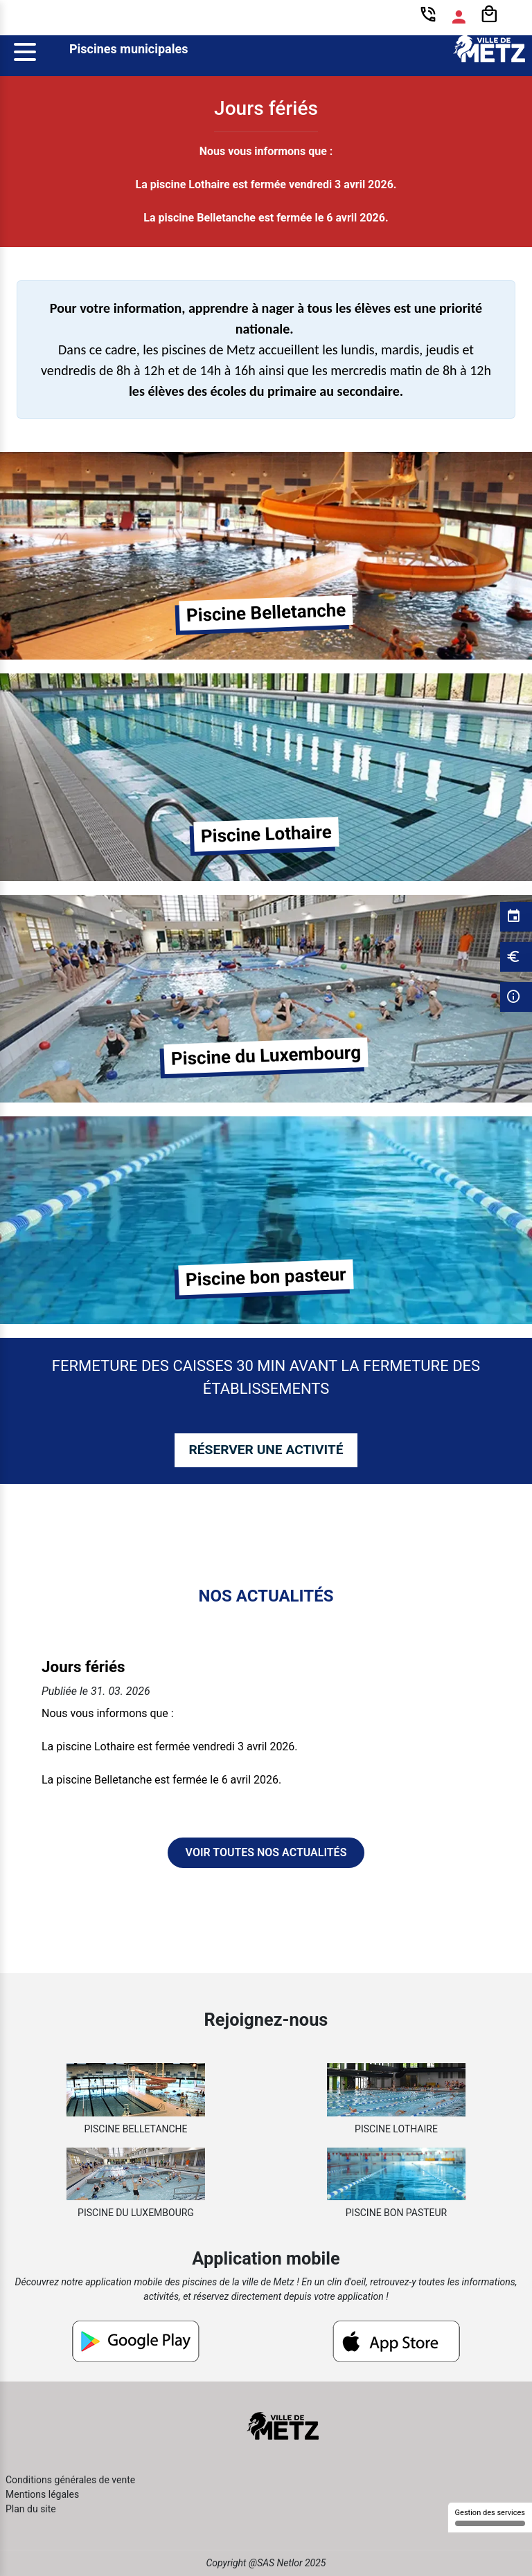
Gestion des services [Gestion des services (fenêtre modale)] (490, 2517)
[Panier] (489, 15)
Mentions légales (42, 2494)
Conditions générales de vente (70, 2479)
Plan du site (31, 2508)
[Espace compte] (458, 17)
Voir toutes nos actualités (266, 1852)
